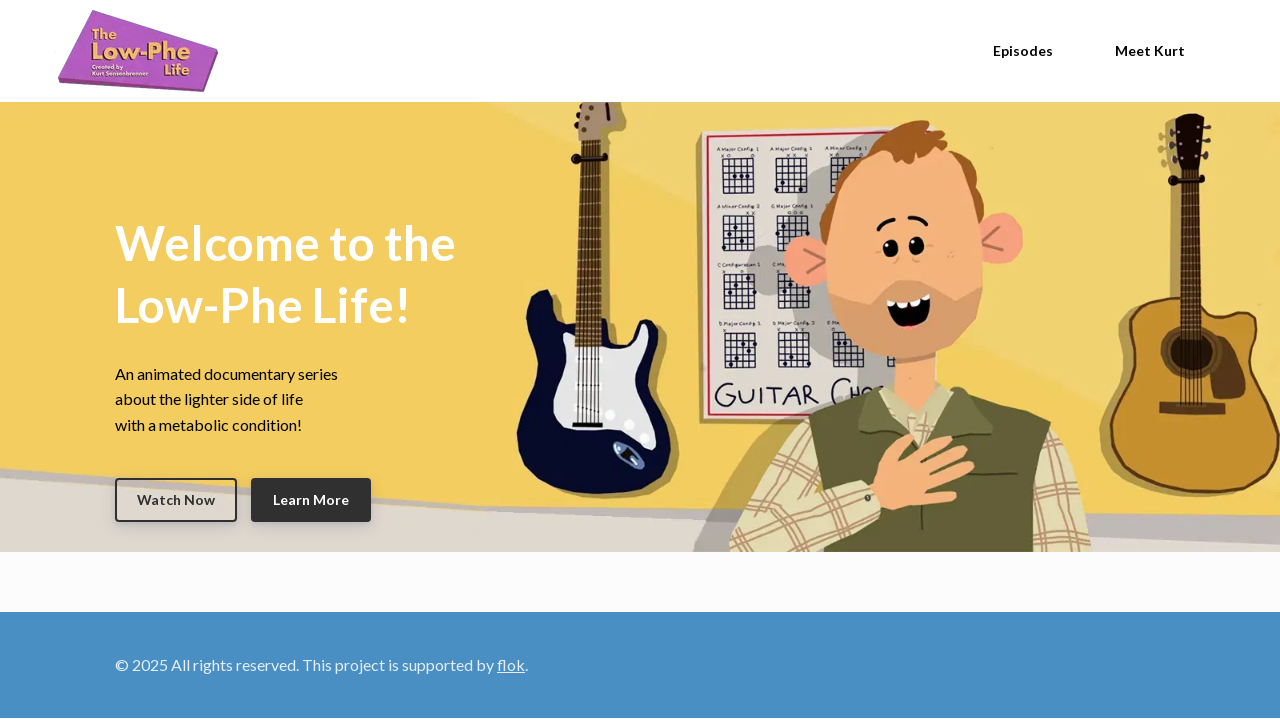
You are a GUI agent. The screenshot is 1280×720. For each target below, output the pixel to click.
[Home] (141, 51)
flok (511, 664)
